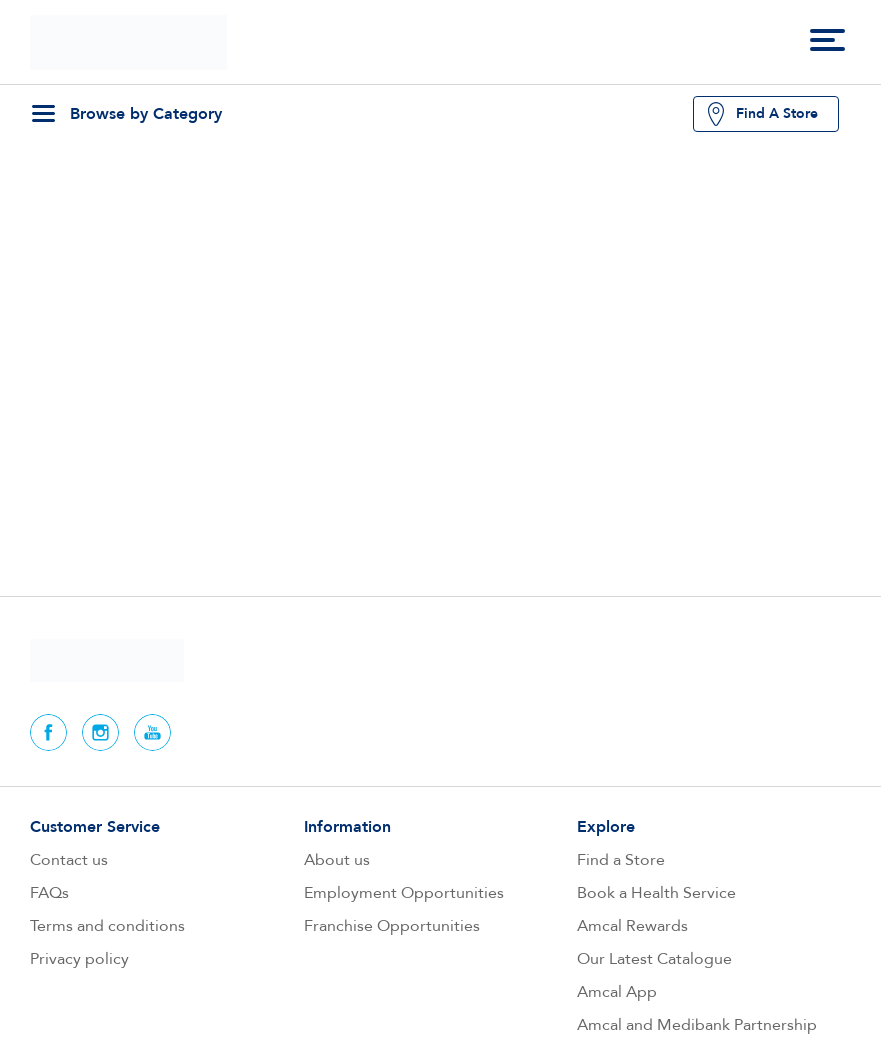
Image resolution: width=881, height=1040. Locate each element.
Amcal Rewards (632, 926)
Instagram (100, 732)
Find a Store (621, 860)
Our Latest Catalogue (654, 959)
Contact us (69, 860)
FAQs (49, 893)
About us (337, 860)
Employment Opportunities (404, 893)
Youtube (152, 732)
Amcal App (617, 992)
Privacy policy (79, 959)
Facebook (48, 732)
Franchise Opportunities (392, 926)
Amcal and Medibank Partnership (697, 1025)
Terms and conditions (107, 926)
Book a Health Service (656, 893)
